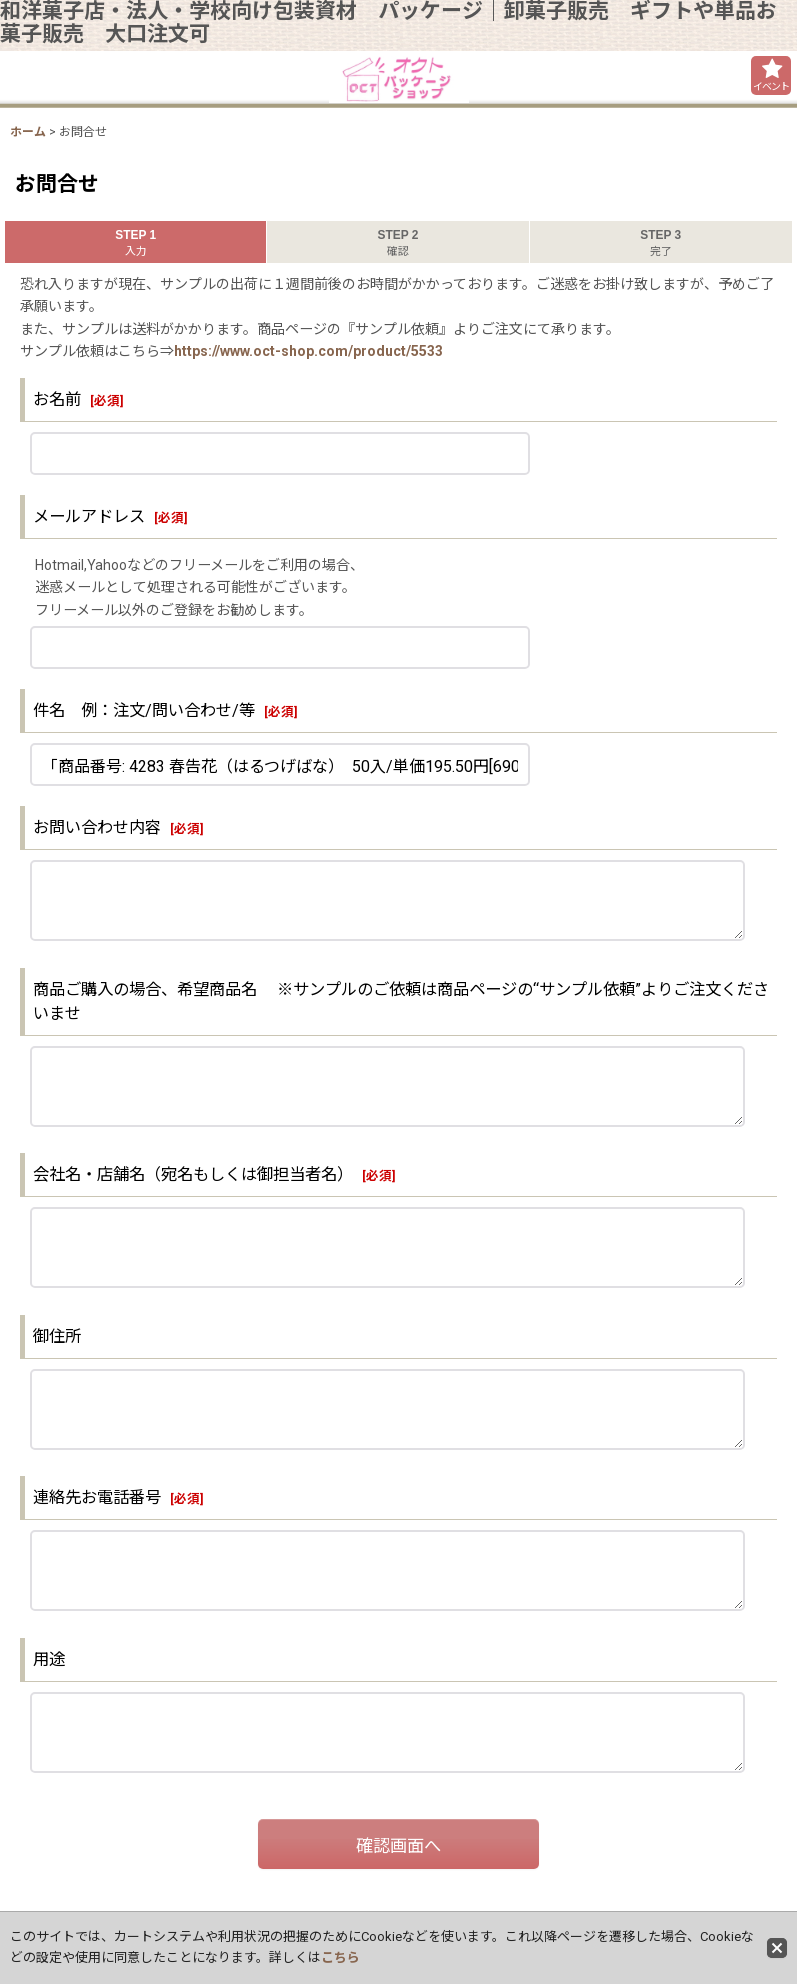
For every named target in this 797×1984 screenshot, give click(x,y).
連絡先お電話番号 (97, 1497)
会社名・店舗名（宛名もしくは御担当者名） (193, 1174)
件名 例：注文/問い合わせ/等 (144, 710)
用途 (49, 1659)
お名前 (57, 399)
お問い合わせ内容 (97, 827)
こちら (340, 1957)
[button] (771, 75)
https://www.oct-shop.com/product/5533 (308, 351)
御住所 (65, 1336)
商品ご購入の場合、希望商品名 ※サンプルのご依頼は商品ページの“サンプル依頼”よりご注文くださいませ (401, 1001)
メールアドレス (89, 516)
